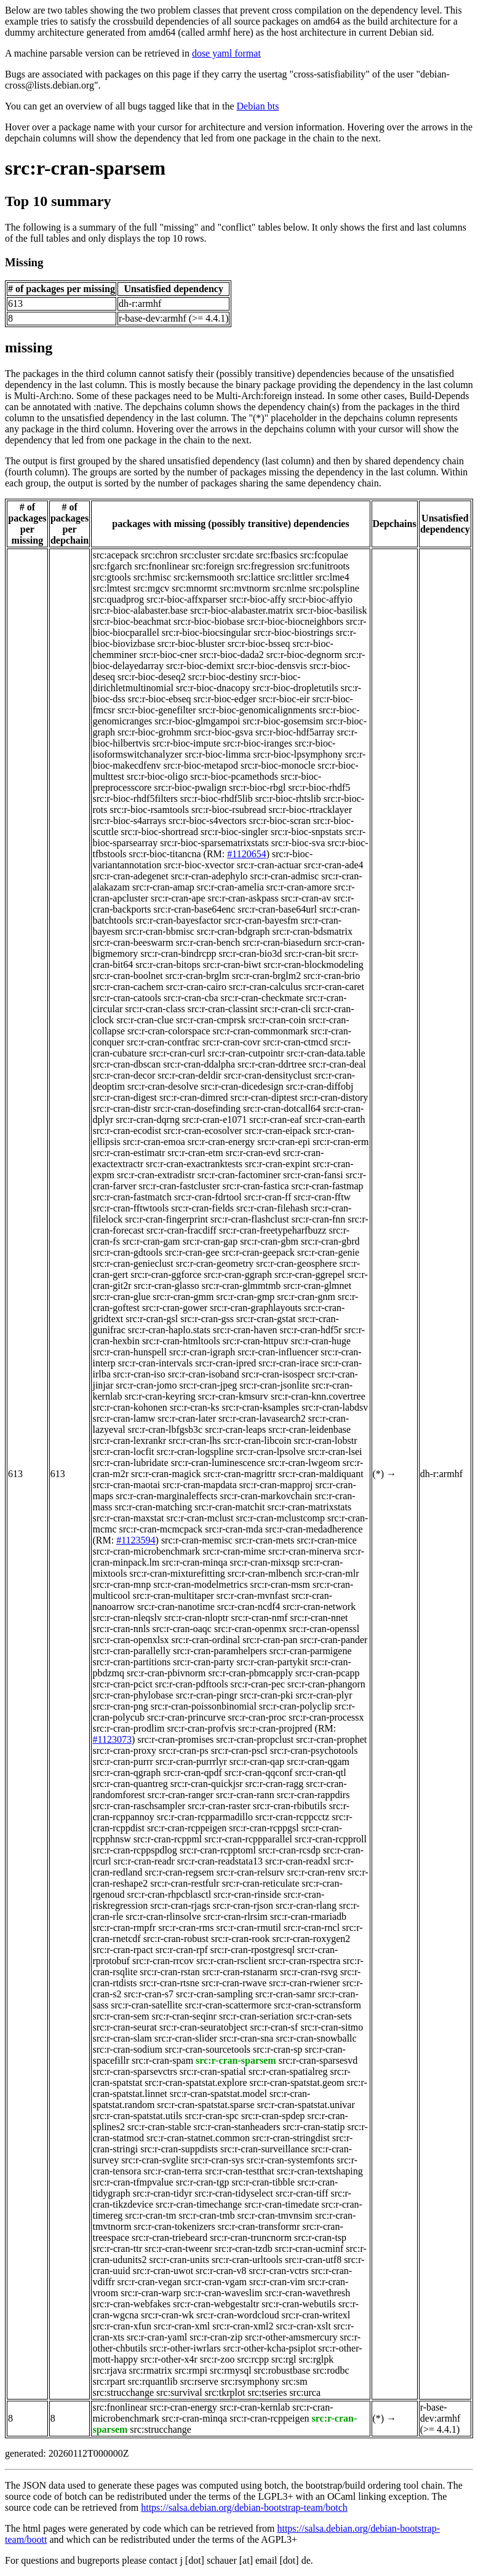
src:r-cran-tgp (202, 2182)
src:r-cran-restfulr (185, 1883)
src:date (238, 555)
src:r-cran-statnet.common (198, 2138)
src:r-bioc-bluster (191, 643)
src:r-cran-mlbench (265, 1573)
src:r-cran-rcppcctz (292, 1817)
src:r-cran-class (155, 1009)
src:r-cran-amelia (230, 887)
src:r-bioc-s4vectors (208, 820)
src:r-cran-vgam (215, 2282)
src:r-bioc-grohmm (155, 732)
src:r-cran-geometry (215, 1263)
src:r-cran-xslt (303, 2326)
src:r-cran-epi (283, 1141)
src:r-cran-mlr (332, 1573)
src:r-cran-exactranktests (194, 1164)
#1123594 (135, 1540)
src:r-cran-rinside (247, 1894)
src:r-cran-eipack (278, 1130)
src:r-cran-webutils (298, 2304)
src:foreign (212, 566)
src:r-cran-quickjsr (206, 1783)
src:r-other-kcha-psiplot (269, 2348)
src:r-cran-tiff (302, 2193)
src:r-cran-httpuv (256, 1341)
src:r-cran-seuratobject (203, 2027)
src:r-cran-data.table (326, 1053)
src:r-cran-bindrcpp (178, 953)
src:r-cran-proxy (124, 1750)
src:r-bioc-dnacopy (213, 688)
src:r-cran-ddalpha (199, 1064)
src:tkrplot (225, 2392)
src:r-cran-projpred (275, 1728)
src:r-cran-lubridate (130, 1462)
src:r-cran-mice (326, 1540)
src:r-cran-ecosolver (203, 1130)
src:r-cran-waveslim (223, 2293)
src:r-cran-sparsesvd (318, 2060)
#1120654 (246, 854)
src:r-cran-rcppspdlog (134, 1850)
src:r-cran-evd (253, 1152)
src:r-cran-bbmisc (159, 931)
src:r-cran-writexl (316, 2315)
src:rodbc (331, 2370)
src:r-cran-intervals (155, 1363)
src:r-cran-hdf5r (311, 1330)
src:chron (159, 555)
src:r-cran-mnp (121, 1584)
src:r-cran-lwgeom (304, 1462)
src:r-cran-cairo (196, 986)
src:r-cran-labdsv (334, 1407)
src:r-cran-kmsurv (233, 1396)
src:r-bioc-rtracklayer (310, 809)
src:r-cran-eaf (275, 1119)
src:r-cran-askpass (243, 898)
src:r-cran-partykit (272, 1662)
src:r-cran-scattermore (228, 2005)
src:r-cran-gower (174, 1307)
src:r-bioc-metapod (201, 765)
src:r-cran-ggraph (238, 1274)
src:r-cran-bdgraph (233, 931)
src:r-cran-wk (167, 2315)
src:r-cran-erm (340, 1141)
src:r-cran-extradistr (156, 1175)
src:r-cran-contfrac (163, 1042)
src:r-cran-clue (144, 1020)
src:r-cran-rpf (182, 1949)
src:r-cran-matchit (229, 1507)
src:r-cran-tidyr (163, 2193)
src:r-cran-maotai (126, 1485)
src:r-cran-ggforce (165, 1274)
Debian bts (258, 106)
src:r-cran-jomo (146, 1385)
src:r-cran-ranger (180, 1794)
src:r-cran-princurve (186, 1717)
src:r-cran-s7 (149, 1994)
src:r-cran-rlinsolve (163, 1916)
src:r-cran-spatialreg (288, 2071)
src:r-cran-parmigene (310, 1651)
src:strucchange (123, 2392)
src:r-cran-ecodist (126, 1130)
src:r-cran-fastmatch (132, 1197)
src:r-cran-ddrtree (271, 1064)
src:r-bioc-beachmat (131, 621)
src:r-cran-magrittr (240, 1473)
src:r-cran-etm (195, 1152)
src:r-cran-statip (313, 2127)
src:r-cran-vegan (150, 2282)
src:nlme (289, 588)
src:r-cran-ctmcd (295, 1042)
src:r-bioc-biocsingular (206, 632)
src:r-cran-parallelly (131, 1651)
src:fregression (266, 566)
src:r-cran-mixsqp (265, 1562)
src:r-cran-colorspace (168, 1031)
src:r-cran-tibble (263, 2182)
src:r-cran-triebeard (169, 2237)
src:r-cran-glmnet (317, 1285)
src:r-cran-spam (162, 2060)
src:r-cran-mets (265, 1540)
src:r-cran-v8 (221, 2270)
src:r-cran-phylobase (132, 1695)
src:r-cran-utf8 (313, 2259)
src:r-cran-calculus (265, 986)
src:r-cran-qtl (320, 1772)
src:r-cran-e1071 (214, 1119)
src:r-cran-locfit (123, 1451)
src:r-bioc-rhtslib (288, 798)
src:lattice (256, 577)
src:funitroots (323, 566)
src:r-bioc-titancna (165, 854)
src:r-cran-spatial (213, 2071)
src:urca (305, 2392)
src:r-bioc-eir (283, 699)
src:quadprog (118, 599)
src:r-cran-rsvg (309, 1972)
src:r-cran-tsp (320, 2237)
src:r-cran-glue (121, 1296)
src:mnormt (194, 588)
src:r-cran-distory (334, 1097)
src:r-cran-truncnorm (251, 2237)
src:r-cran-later (186, 1418)
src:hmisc (152, 577)
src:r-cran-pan (269, 1640)
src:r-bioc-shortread (159, 831)
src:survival (179, 2392)
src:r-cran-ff (268, 1197)
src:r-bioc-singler (234, 831)
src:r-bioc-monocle (278, 765)
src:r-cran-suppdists (179, 2149)
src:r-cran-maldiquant (320, 1473)
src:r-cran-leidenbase (309, 1429)
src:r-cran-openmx (250, 1628)
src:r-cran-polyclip (295, 1706)
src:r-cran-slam (122, 2038)
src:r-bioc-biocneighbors (295, 621)
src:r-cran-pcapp (327, 1673)
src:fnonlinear (161, 566)
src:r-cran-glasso (166, 1285)
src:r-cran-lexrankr (129, 1440)
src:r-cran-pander (334, 1640)
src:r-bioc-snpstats (307, 831)
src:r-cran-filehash (272, 1208)
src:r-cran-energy (221, 1141)
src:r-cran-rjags (180, 1905)
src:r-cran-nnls (120, 1628)
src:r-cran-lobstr (325, 1440)
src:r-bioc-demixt (200, 665)
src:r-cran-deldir (189, 1075)
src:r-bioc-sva (298, 843)
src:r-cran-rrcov (163, 1961)
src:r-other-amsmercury (291, 2337)
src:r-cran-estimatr (128, 1152)
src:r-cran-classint (223, 1009)
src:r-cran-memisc (197, 1540)
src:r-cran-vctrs (278, 2270)
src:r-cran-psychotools (314, 1750)
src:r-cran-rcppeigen (186, 1828)
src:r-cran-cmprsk (210, 1020)
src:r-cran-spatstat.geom (297, 2082)
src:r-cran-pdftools (191, 1684)
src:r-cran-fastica (256, 1186)
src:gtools (111, 577)
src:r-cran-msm (280, 1584)
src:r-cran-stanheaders (237, 2127)
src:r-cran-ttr (117, 2248)
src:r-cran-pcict (122, 1684)
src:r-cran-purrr (122, 1761)
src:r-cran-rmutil (249, 1927)
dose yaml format (226, 53)
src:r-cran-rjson (243, 1905)
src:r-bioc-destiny (223, 677)
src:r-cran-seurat (124, 2027)
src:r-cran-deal (337, 1064)
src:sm (295, 2381)
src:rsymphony (250, 2381)
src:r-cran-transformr (259, 2226)
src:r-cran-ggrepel (309, 1274)
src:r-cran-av (306, 898)
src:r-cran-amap (163, 887)
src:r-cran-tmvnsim (275, 2215)
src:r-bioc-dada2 (231, 654)
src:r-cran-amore (299, 887)
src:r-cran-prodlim (128, 1728)
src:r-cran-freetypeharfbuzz (273, 1230)
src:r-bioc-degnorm (304, 654)
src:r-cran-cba (191, 998)
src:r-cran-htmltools (181, 1341)
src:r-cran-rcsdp (289, 1850)
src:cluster (200, 555)
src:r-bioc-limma (217, 754)
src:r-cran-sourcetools (207, 2049)
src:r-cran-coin (277, 1020)
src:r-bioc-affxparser (186, 599)
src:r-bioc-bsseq (259, 643)
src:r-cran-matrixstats (310, 1507)
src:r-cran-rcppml (167, 1839)
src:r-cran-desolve (162, 1086)
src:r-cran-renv (316, 1872)
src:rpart (108, 2381)
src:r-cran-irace (288, 1363)
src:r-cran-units (179, 2259)
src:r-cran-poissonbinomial (204, 1706)
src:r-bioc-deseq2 (152, 677)
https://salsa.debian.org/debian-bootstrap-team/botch (244, 2507)
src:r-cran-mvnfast (253, 1595)
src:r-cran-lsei (335, 1451)
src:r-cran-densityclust (268, 1075)
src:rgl (284, 2359)
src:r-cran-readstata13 (220, 1861)
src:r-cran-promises (175, 1739)
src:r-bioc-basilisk (331, 610)
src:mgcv (151, 588)
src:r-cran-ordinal (206, 1640)
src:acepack (115, 555)
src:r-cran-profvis (201, 1728)
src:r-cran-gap (210, 1241)
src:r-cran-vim (277, 2282)
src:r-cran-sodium (127, 2049)
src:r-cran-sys (217, 2160)
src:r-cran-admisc (284, 876)
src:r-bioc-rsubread (228, 809)
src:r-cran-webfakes (131, 2304)
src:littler (295, 577)
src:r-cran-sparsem (85, 168)
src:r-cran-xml (182, 2326)
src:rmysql (231, 2370)
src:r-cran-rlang (306, 1905)
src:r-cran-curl (177, 1053)
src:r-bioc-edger (225, 699)
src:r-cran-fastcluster (179, 1186)
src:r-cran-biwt (232, 964)
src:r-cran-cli (285, 1009)
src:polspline (334, 588)
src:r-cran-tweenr (178, 2248)
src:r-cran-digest (124, 1097)
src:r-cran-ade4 (334, 865)
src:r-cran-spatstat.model (218, 2093)
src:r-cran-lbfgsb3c (165, 1429)
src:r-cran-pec (258, 1684)
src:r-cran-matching (153, 1507)
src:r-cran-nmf (259, 1617)
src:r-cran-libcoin (257, 1440)
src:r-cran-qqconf (259, 1772)
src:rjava (109, 2370)
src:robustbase (282, 2370)
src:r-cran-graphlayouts (255, 1307)
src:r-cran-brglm (197, 975)
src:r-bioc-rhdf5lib (216, 798)
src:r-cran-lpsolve (271, 1451)
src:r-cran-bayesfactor (178, 920)
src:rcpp (253, 2359)
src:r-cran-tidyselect (233, 2193)
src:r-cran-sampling (214, 1994)
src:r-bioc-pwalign (190, 787)
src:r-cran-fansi (313, 1175)
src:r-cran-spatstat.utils (137, 2115)
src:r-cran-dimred (193, 1097)
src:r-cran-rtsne (169, 1983)
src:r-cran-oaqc (182, 1628)
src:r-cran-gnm (306, 1296)
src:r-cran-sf (274, 2027)
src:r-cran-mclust (200, 1518)
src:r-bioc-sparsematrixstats (214, 843)
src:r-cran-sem (120, 2016)
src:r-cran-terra (173, 2171)
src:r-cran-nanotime (176, 1606)
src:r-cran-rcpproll (331, 1839)
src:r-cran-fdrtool (208, 1197)
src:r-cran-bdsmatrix (313, 931)
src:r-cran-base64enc (195, 909)
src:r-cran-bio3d (250, 953)
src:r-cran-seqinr (184, 2016)
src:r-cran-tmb (207, 2215)
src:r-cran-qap (256, 1761)
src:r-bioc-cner (168, 654)
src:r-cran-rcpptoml (218, 1850)
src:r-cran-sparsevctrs (134, 2071)
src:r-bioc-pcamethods (234, 776)
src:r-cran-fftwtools (130, 1208)
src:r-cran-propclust (254, 1739)
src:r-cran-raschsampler (138, 1806)
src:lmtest (111, 588)
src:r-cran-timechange (199, 2204)
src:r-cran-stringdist (291, 2138)
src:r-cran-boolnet (127, 975)
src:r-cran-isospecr (278, 1374)
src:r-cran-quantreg (129, 1783)
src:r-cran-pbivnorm (166, 1673)
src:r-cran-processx (326, 1717)
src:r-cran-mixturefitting (177, 1573)
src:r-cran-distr (121, 1108)
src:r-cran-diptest (264, 1097)
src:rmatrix (150, 2370)
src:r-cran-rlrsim (236, 1916)
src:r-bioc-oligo (157, 776)
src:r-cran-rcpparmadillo (205, 1817)
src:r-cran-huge (321, 1341)
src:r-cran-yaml (157, 2337)
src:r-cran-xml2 (242, 2326)
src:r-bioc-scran (280, 820)
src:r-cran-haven (245, 1330)
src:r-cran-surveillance (264, 2149)
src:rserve (199, 2381)
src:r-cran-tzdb (244, 2248)
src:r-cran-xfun (121, 2326)
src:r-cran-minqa (194, 1562)
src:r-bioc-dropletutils (295, 688)
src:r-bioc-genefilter (157, 710)
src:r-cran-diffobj (320, 1086)
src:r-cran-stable (159, 2127)
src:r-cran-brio (331, 975)
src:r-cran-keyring (159, 1396)
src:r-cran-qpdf (192, 1772)
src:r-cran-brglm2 (266, 975)
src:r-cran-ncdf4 (249, 1606)
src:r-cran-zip (215, 2337)
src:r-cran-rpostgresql (252, 1949)
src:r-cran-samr (285, 1994)
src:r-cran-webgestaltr (216, 2304)
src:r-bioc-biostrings (293, 632)
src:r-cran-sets (323, 2016)
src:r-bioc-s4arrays (129, 820)
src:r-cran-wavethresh (307, 2293)
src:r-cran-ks (195, 1407)
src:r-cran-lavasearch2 (262, 1418)
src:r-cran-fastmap (328, 1186)
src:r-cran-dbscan (126, 1064)
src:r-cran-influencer (277, 1352)
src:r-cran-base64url (277, 909)
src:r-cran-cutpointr (246, 1053)
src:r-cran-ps (184, 1750)
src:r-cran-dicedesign (242, 1086)
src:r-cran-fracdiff (181, 1230)
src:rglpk (316, 2359)
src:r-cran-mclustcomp (280, 1518)
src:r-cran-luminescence (218, 1462)
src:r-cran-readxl (297, 1861)
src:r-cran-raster (219, 1806)
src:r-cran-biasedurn (282, 942)
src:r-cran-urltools (247, 2259)
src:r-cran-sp (278, 2049)
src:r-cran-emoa (154, 1141)
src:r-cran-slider (185, 2038)
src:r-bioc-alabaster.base (140, 610)
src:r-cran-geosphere (296, 1263)
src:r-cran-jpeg (208, 1385)
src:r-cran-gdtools (127, 1252)
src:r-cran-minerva (304, 1551)
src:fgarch (112, 566)
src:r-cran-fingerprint (166, 1219)
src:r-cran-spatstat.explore (196, 2082)
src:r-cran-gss (207, 1319)
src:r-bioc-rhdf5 (319, 787)
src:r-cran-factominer (239, 1175)
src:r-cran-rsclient (231, 1961)
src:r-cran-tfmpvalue (132, 2182)
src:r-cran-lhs (195, 1440)
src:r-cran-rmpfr (124, 1927)
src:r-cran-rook (240, 1938)
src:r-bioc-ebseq (159, 699)
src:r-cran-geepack (258, 1252)
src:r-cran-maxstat (128, 1518)
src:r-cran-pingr (206, 1695)
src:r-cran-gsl (151, 1319)
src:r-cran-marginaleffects (166, 1496)
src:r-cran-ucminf (309, 2248)
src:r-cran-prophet (331, 1739)
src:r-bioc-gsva (223, 732)
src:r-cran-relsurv (251, 1872)
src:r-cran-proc (257, 1717)
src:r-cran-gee (192, 1252)
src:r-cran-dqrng (148, 1119)
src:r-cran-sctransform (317, 2005)
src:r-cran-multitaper (173, 1595)
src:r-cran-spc (212, 2115)
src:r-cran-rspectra (304, 1961)
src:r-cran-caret (334, 986)
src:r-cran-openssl (324, 1628)
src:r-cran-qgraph (126, 1772)
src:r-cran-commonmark (260, 1031)
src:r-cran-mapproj (276, 1485)
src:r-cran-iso (139, 1374)
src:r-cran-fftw (322, 1197)
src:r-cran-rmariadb (308, 1916)
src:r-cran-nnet (319, 1617)
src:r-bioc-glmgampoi (197, 721)
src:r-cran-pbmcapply (251, 1673)
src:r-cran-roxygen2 (312, 1938)
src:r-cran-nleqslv (127, 1617)
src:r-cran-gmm (183, 1296)
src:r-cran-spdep (273, 2115)
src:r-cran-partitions (131, 1662)
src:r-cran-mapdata (199, 1485)
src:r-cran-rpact (122, 1949)
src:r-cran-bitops (167, 964)
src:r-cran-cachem (127, 986)
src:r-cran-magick (166, 1473)
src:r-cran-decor (123, 1075)
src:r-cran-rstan (169, 1972)
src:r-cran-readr (144, 1861)
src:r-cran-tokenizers (174, 2226)
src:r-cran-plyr (323, 1695)
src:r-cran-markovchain (266, 1496)
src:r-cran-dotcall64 (282, 1108)
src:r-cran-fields (202, 1208)
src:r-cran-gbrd (330, 1241)
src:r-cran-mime (234, 1551)
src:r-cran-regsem (179, 1872)
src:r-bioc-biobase (208, 621)
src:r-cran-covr (231, 1042)
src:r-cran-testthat (239, 2171)
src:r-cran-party (203, 1662)
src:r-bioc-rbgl (257, 787)
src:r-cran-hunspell (129, 1352)
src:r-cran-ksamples (260, 1407)
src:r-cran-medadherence (314, 1529)
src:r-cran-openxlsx (130, 1640)
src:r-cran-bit (309, 953)
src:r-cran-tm (150, 2215)
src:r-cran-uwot (163, 2270)
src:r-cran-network (319, 1606)
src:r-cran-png (120, 1706)
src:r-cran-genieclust (132, 1263)
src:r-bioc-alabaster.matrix (241, 610)
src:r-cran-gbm (269, 1241)
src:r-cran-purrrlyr (191, 1761)
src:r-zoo (217, 2359)
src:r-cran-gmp (246, 1296)
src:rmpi (191, 2370)
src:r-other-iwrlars (185, 2348)
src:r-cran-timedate (281, 2204)
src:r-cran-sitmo (331, 2027)
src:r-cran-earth (335, 1119)
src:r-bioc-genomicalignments (258, 710)
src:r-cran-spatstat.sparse (205, 2104)
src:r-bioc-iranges (258, 743)
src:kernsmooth (203, 577)
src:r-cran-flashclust (249, 1219)
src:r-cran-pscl (239, 1750)
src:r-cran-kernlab (255, 2407)
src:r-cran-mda (234, 1529)
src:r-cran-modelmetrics (200, 1584)
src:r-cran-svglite (154, 2160)
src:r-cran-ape (178, 898)
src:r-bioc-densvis (272, 665)
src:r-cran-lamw (123, 1418)
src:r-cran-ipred (225, 1363)
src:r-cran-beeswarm (132, 942)
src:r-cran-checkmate (262, 998)
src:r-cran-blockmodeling (313, 964)
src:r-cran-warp (151, 2293)
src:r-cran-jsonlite (274, 1385)
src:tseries (267, 2392)
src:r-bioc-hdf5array (295, 732)
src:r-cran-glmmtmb (241, 1285)
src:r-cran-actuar (269, 865)
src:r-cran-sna (247, 2038)
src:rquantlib (153, 2381)
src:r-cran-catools (126, 998)
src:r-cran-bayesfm (261, 920)
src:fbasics (277, 555)
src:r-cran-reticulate (261, 1883)
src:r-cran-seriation (256, 2016)
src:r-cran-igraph (202, 1352)
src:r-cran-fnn (319, 1219)
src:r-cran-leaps (235, 1429)
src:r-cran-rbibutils (290, 1806)
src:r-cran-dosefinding (197, 1108)
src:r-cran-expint (277, 1164)
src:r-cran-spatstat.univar (306, 2104)
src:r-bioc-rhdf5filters (134, 798)
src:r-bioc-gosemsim (283, 721)
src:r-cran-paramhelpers (219, 1651)
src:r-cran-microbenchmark (146, 1551)
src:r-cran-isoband (203, 1374)
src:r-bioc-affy (257, 599)
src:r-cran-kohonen (129, 1407)
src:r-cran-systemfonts (291, 2160)
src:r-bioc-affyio (321, 599)
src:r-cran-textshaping (320, 2171)
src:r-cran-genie (328, 1252)
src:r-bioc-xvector (199, 865)
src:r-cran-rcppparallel (248, 1839)
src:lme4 (332, 577)
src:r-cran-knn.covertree (318, 1396)
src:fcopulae (324, 555)
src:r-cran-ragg (274, 1783)
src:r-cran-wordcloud (237, 2315)
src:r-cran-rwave (234, 1983)
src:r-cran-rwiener (304, 1983)
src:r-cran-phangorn (326, 1684)
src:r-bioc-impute (187, 743)
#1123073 (111, 1739)
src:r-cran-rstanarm (239, 1972)
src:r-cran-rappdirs (313, 1794)
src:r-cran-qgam (318, 1761)
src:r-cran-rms (185, 1927)
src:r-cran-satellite (146, 2005)
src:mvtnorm (245, 588)
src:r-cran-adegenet (130, 876)
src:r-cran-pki (266, 1695)
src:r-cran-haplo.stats (169, 1330)
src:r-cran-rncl (312, 1927)
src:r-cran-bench (208, 942)
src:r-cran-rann (245, 1794)
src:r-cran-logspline (195, 1451)
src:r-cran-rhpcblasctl (169, 1894)
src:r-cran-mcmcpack (161, 1529)
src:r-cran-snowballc (316, 2038)
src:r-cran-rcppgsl (263, 1828)
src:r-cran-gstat (266, 1319)
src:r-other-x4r (168, 2359)
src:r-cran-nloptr (196, 1617)
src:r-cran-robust (176, 1938)
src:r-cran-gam (151, 1241)
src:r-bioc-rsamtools (149, 809)
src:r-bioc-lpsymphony (297, 754)
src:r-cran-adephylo (209, 876)
